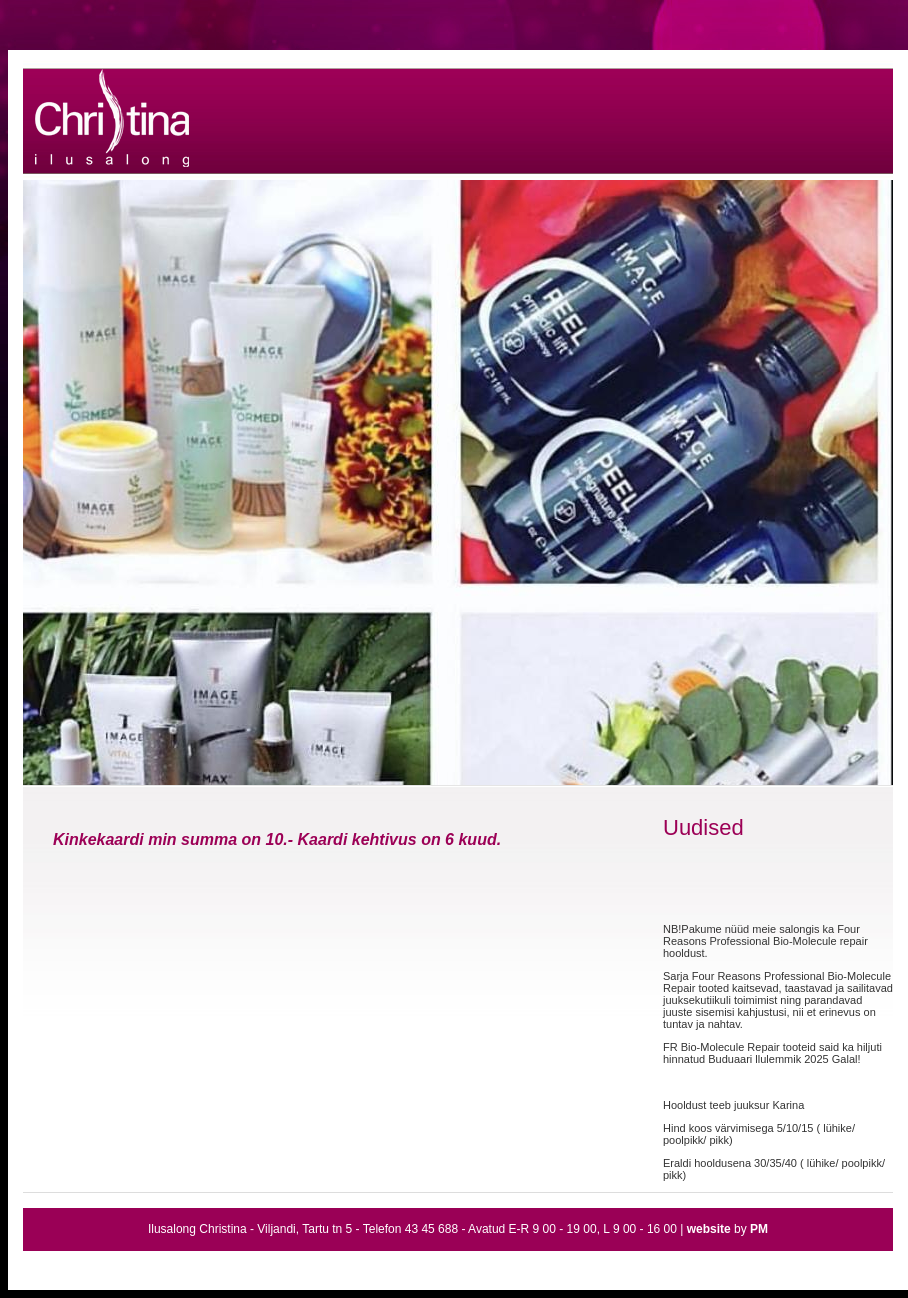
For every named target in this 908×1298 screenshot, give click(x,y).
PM (759, 1229)
